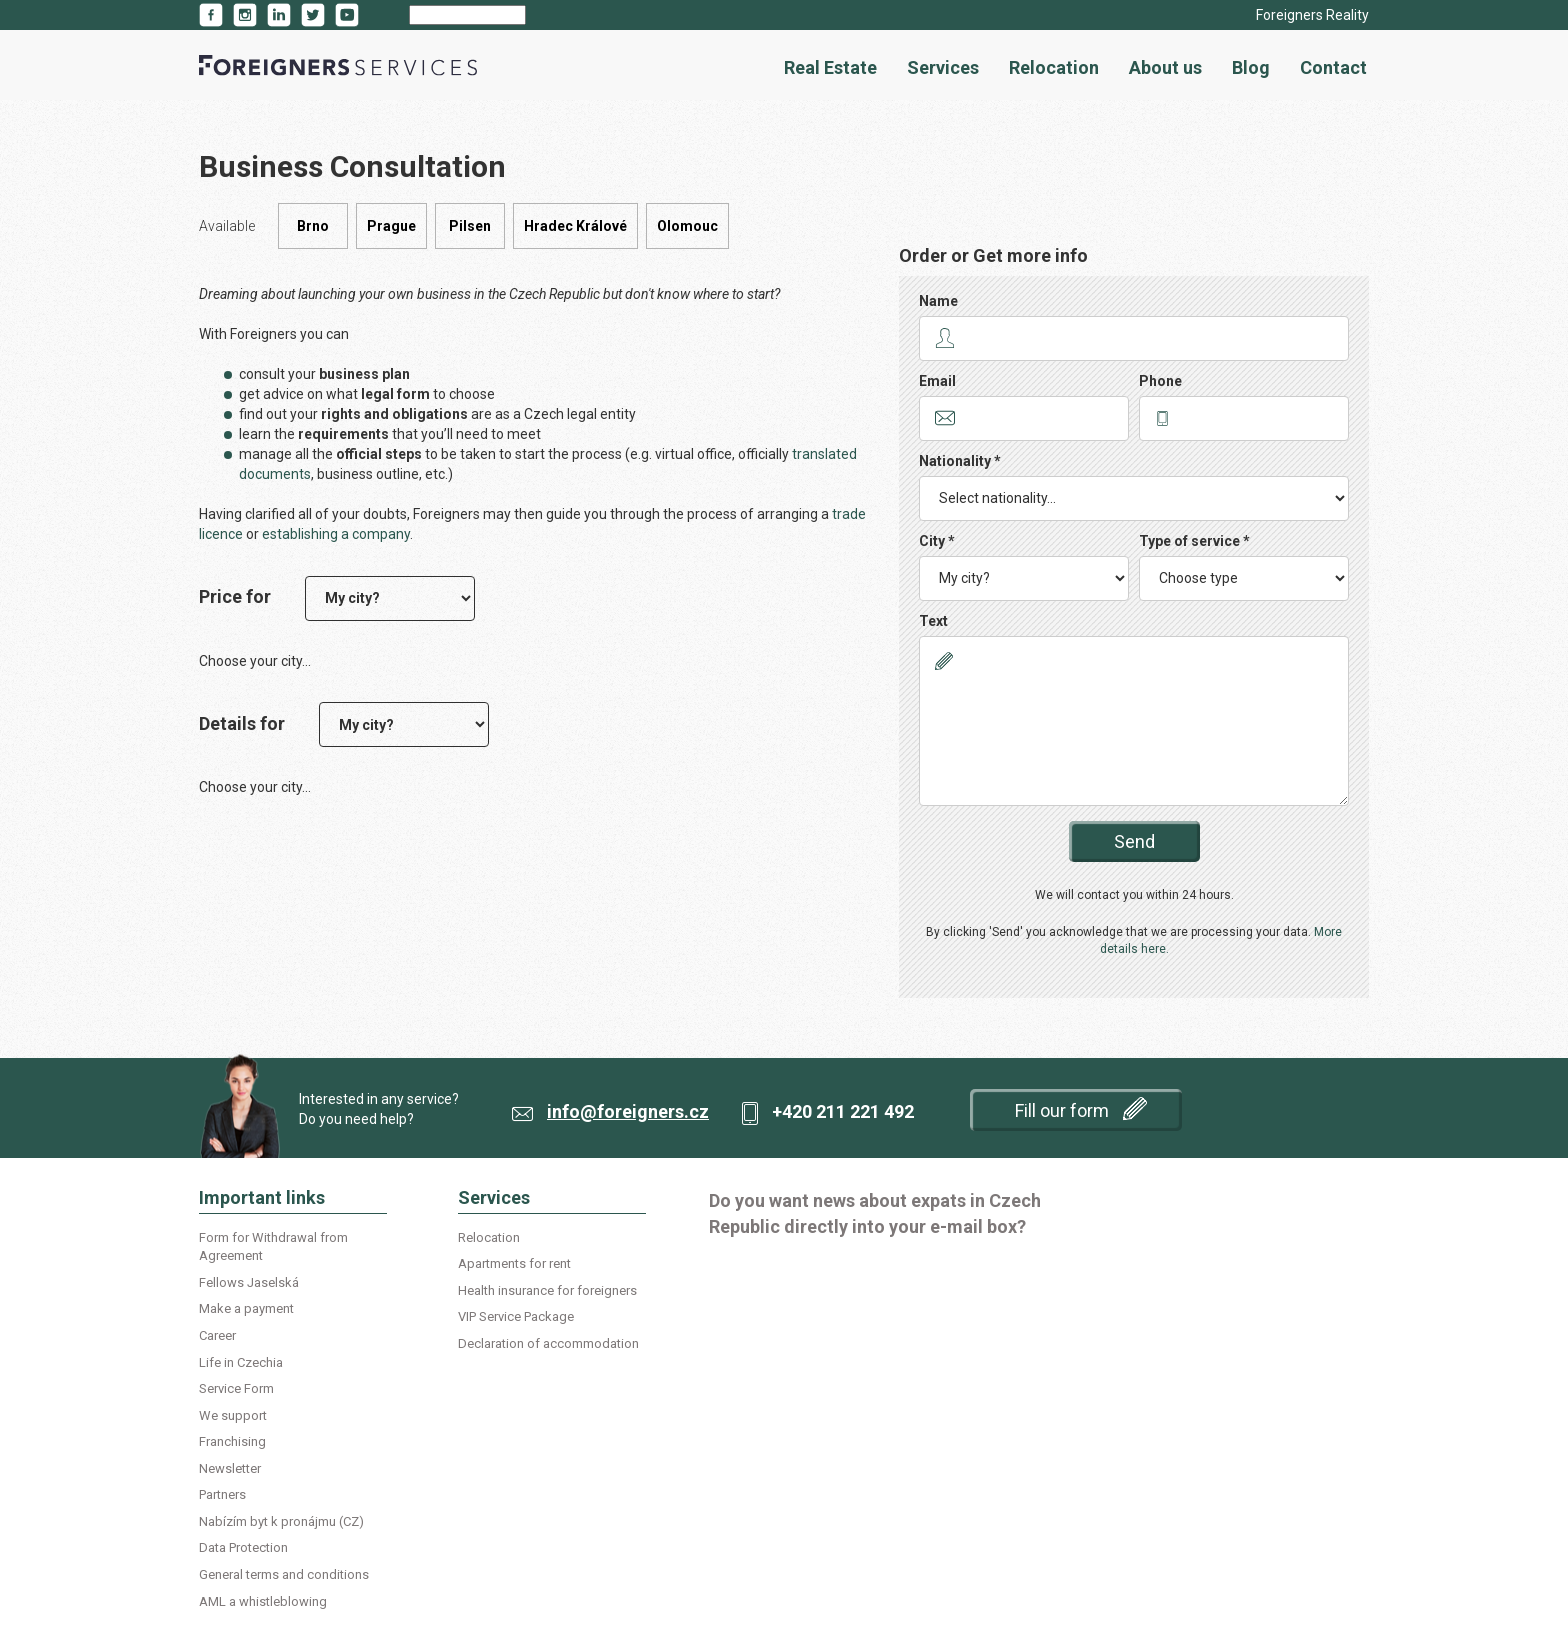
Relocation (1054, 67)
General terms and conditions (284, 1574)
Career (217, 1335)
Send (1134, 841)
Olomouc (687, 226)
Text (933, 621)
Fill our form (1081, 1108)
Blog (1251, 67)
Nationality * (960, 461)
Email (937, 381)
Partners (222, 1494)
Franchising (232, 1441)
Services (943, 67)
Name (938, 301)
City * (937, 541)
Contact (1333, 67)
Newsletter (230, 1468)
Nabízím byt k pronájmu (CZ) (281, 1521)
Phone (1160, 381)
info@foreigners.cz (628, 1111)
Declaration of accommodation (548, 1343)
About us (1165, 67)
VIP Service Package (516, 1316)
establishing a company (336, 534)
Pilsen (470, 226)
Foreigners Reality (1312, 15)
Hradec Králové (575, 226)
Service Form (236, 1388)
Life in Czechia (241, 1362)
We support (233, 1415)
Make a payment (246, 1308)
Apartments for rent (514, 1263)
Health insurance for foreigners (547, 1290)
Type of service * (1194, 541)
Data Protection (243, 1547)
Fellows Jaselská (249, 1282)
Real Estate (830, 67)
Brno (313, 226)
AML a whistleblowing (263, 1601)
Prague (391, 226)
